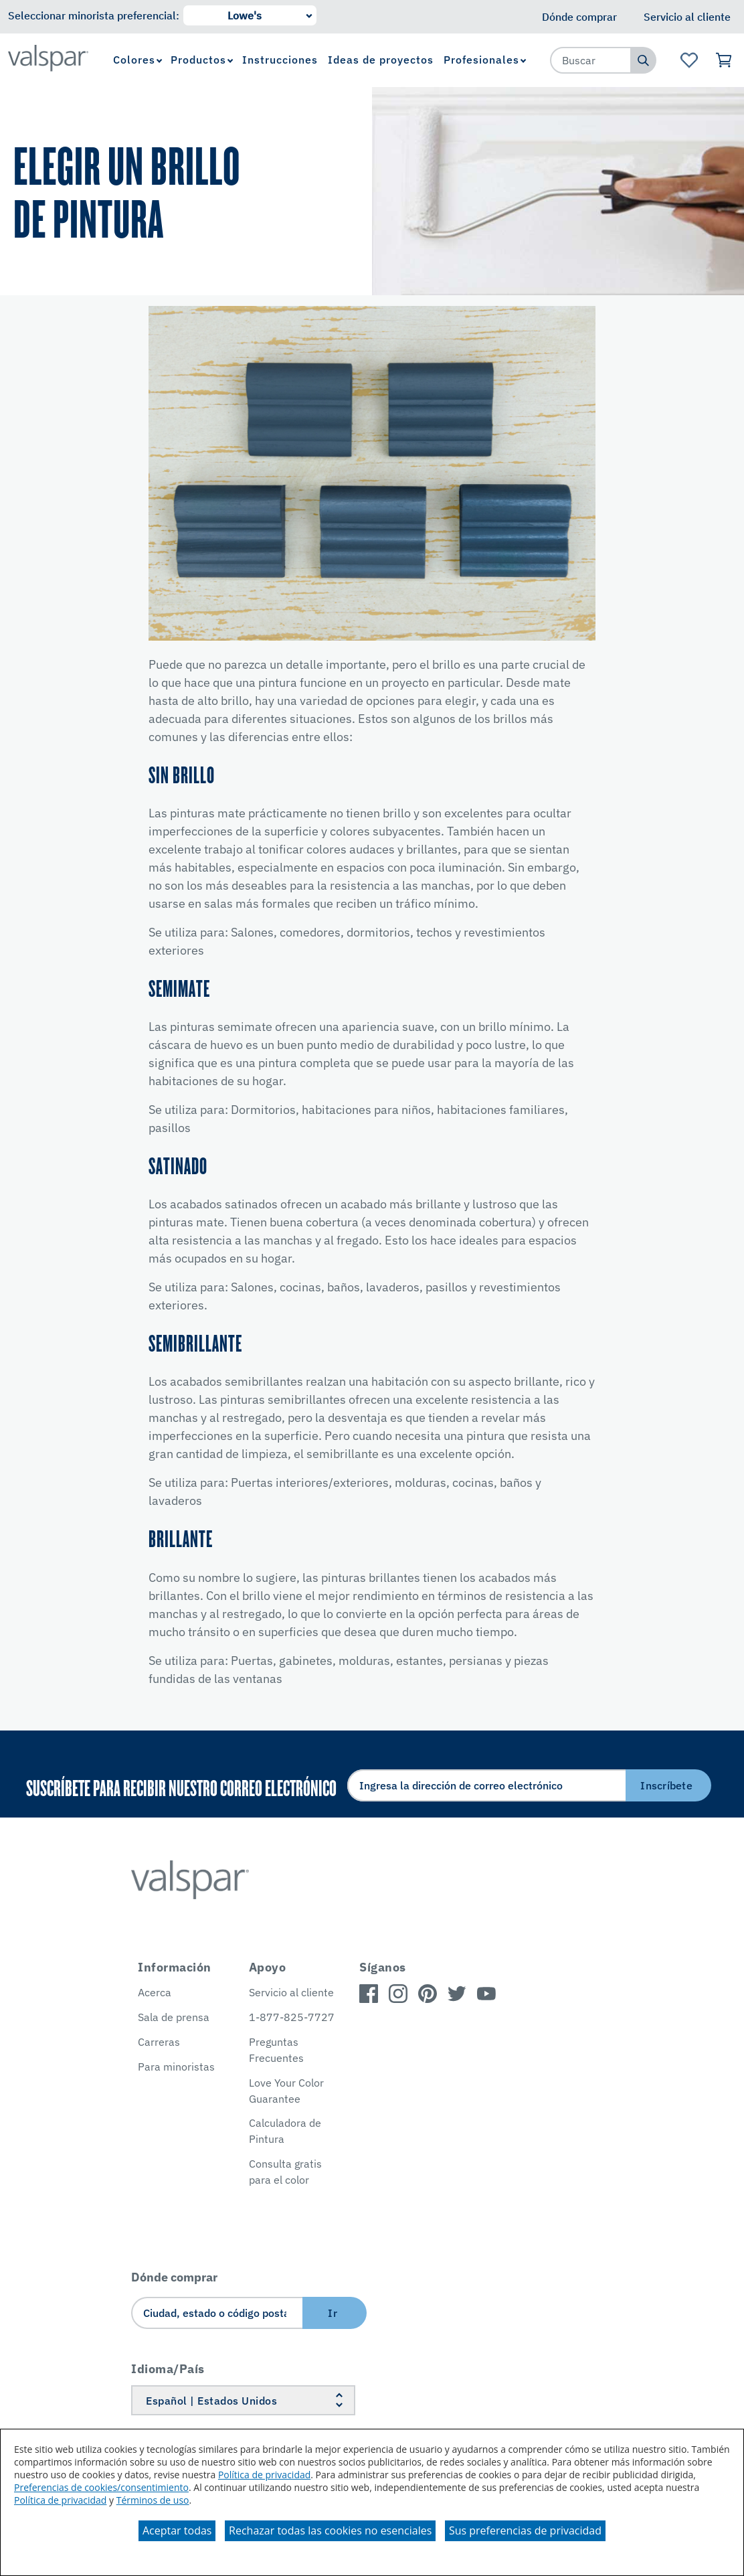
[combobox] (591, 60)
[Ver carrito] (724, 60)
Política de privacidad (264, 2474)
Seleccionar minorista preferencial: (93, 15)
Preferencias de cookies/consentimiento (101, 2487)
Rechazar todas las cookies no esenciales (330, 2530)
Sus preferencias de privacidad (525, 2530)
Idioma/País (168, 2369)
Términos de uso (152, 2500)
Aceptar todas (177, 2530)
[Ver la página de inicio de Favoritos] (689, 60)
